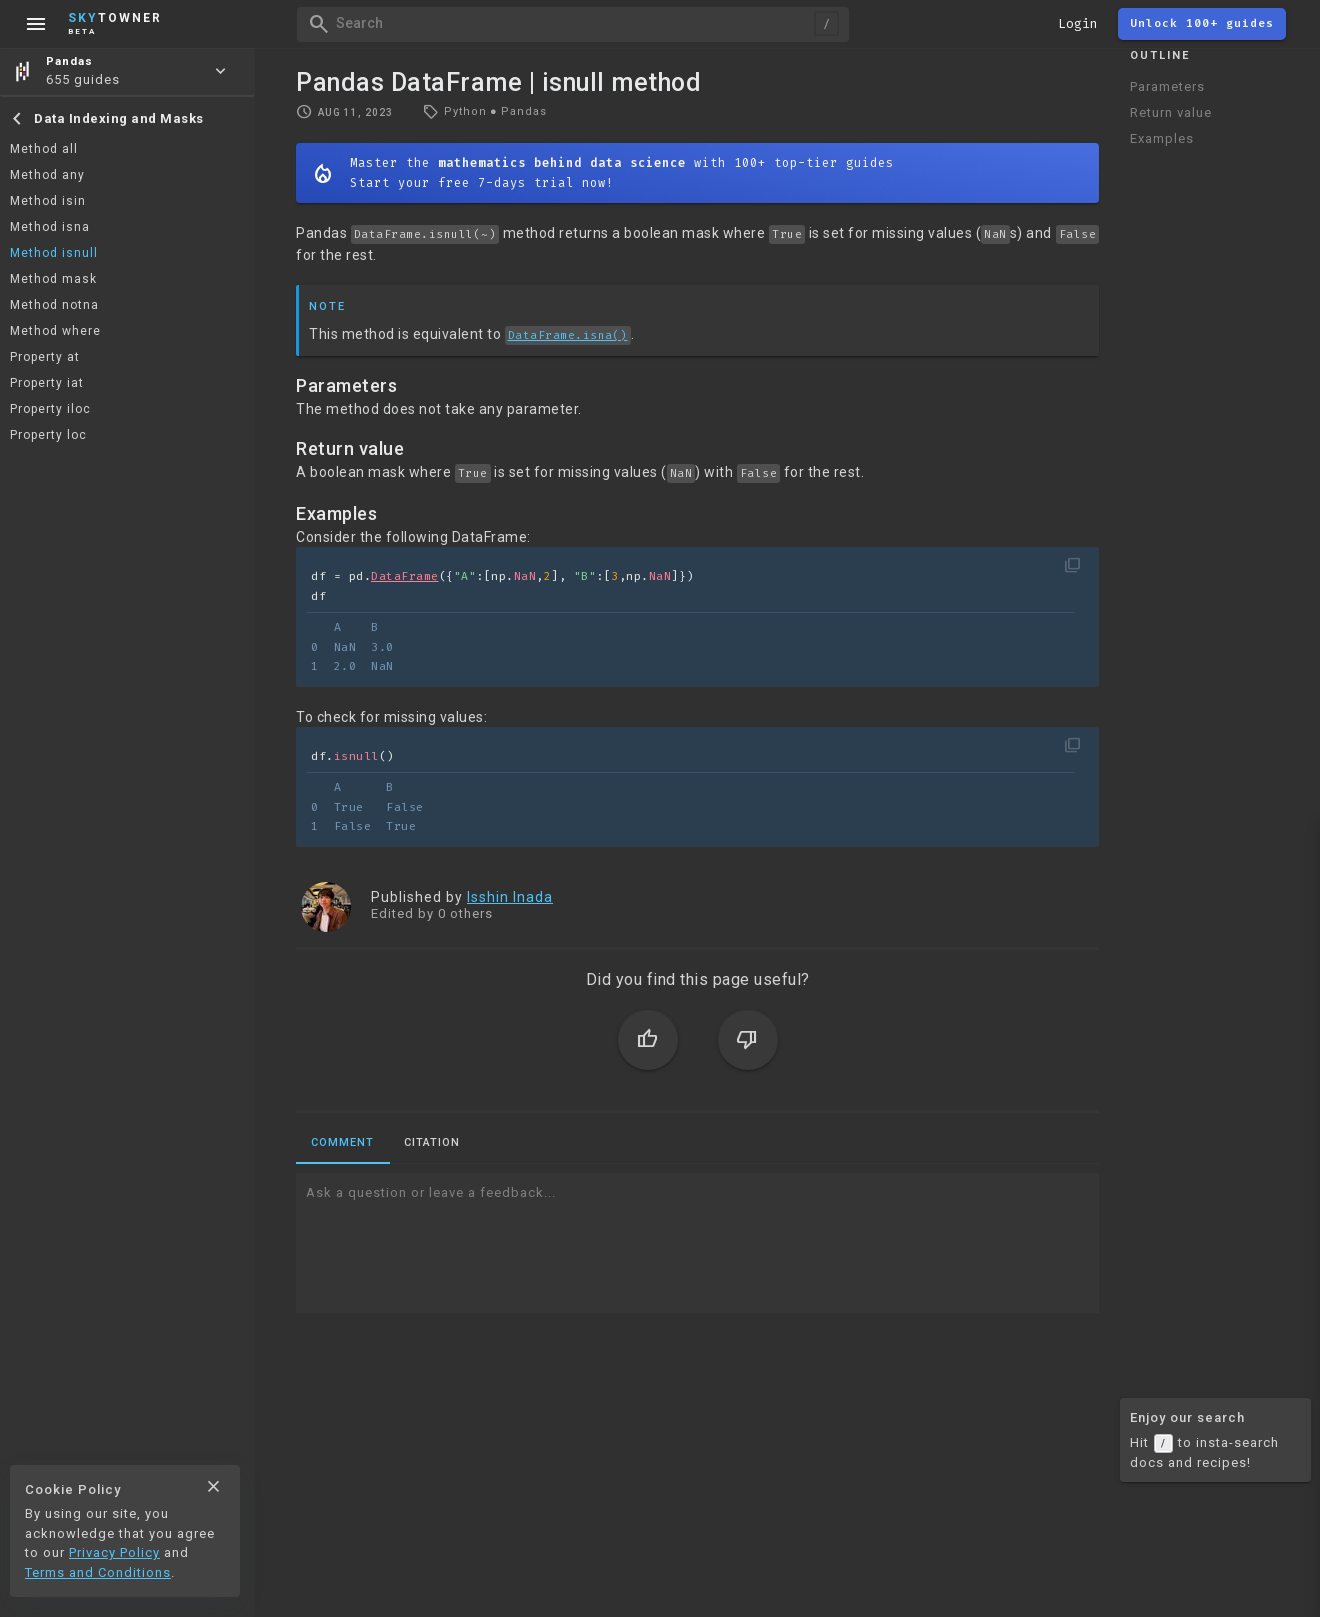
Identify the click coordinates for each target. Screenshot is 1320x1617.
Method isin (48, 201)
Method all (44, 149)
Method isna (50, 227)
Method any (47, 175)
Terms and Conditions (98, 1572)
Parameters (1167, 86)
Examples (1162, 138)
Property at (45, 357)
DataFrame (405, 576)
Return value (1171, 112)
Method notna (54, 305)
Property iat (47, 383)
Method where (55, 331)
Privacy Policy (114, 1552)
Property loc (48, 435)
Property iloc (50, 409)
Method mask (53, 279)
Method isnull (54, 253)
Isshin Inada (510, 897)
